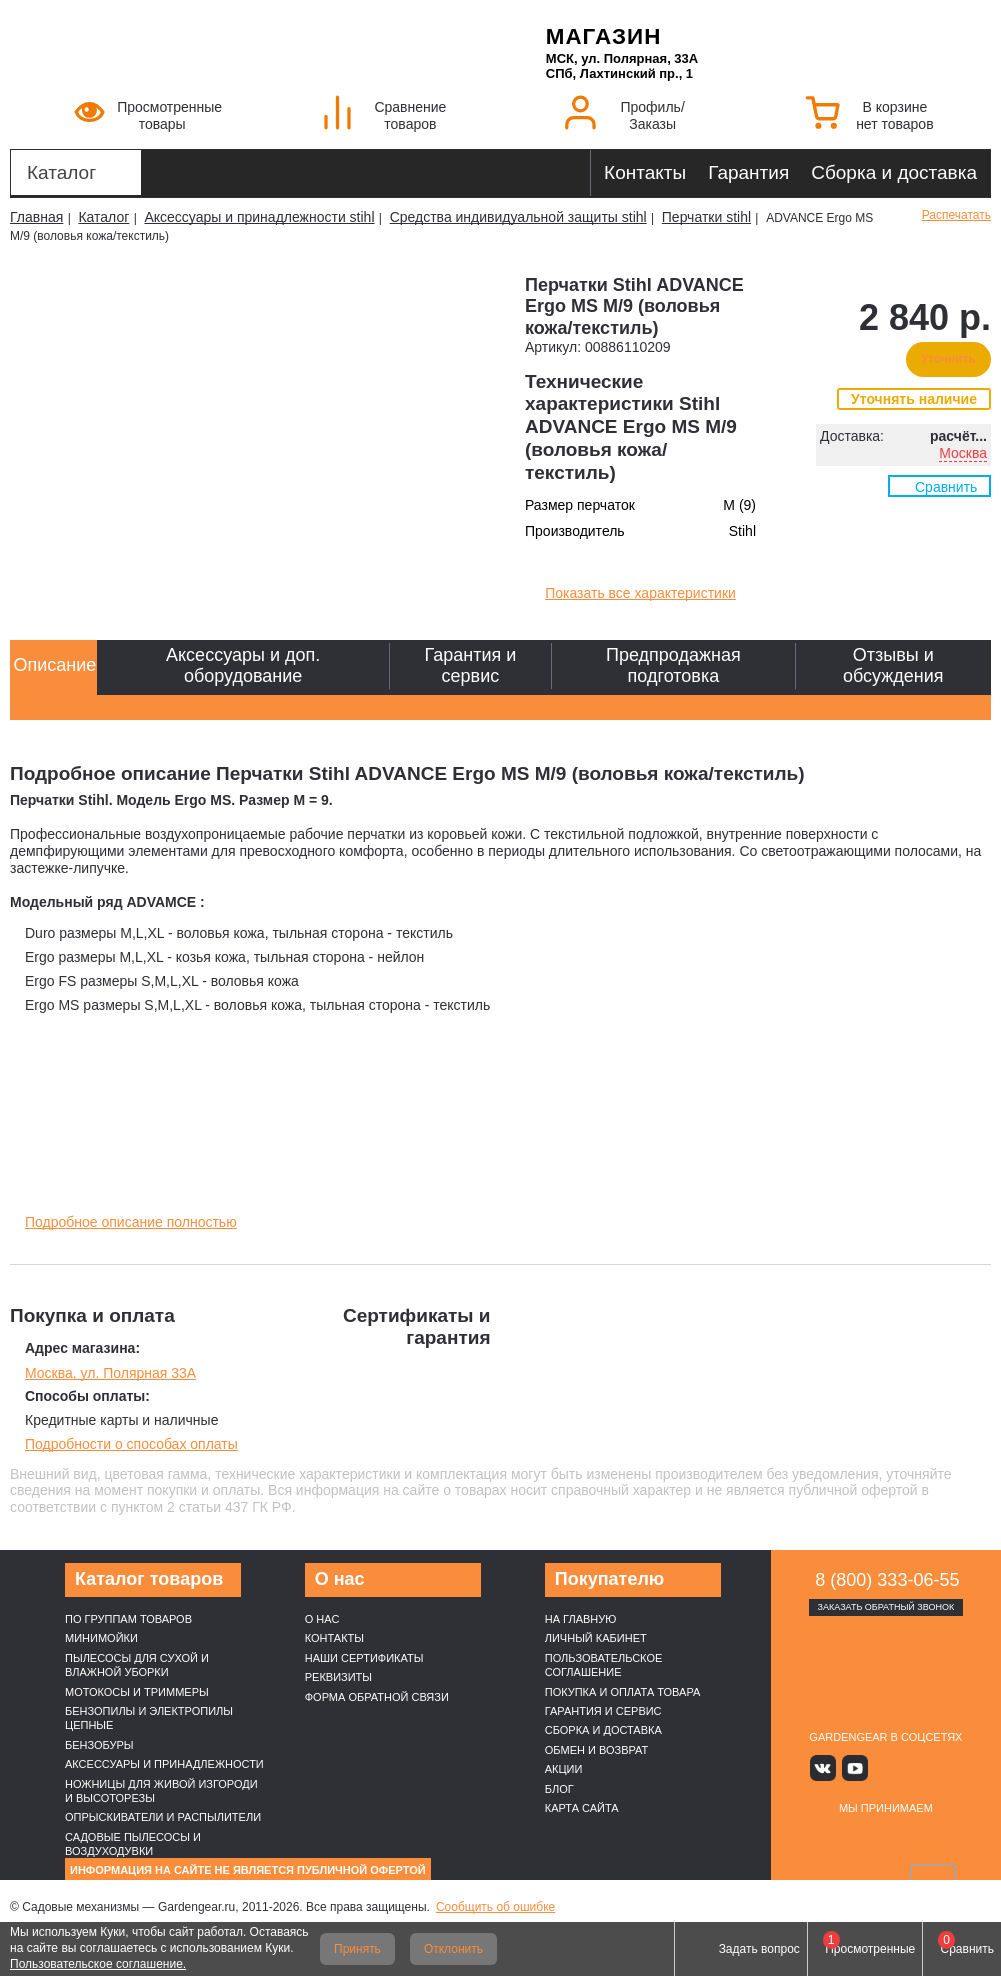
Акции (564, 1769)
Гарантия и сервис (603, 1711)
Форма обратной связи (377, 1697)
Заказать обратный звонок (886, 1607)
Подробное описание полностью (131, 1222)
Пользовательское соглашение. (98, 1964)
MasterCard (863, 1839)
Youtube (856, 1767)
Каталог (61, 172)
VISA (816, 1839)
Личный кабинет (596, 1638)
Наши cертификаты (364, 1658)
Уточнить (948, 359)
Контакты (645, 172)
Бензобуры (99, 1745)
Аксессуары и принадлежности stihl (259, 217)
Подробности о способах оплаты (131, 1444)
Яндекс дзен (885, 1767)
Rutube (915, 1767)
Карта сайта (582, 1808)
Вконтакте (827, 1767)
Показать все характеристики (640, 593)
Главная (36, 217)
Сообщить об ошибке (495, 1907)
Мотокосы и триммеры (137, 1692)
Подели (933, 1839)
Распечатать (956, 215)
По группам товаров (128, 1619)
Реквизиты (338, 1677)
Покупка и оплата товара (623, 1692)
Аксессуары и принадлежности (164, 1764)
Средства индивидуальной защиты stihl (518, 217)
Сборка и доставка (894, 172)
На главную (581, 1619)
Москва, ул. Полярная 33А (110, 1373)
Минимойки (101, 1638)
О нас (322, 1619)
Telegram (944, 1767)
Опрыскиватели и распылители (163, 1817)
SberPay (886, 1878)
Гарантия (748, 172)
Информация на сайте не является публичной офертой (248, 1870)
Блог (559, 1789)
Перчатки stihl (706, 217)
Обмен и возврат (597, 1750)
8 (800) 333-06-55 (887, 1580)
